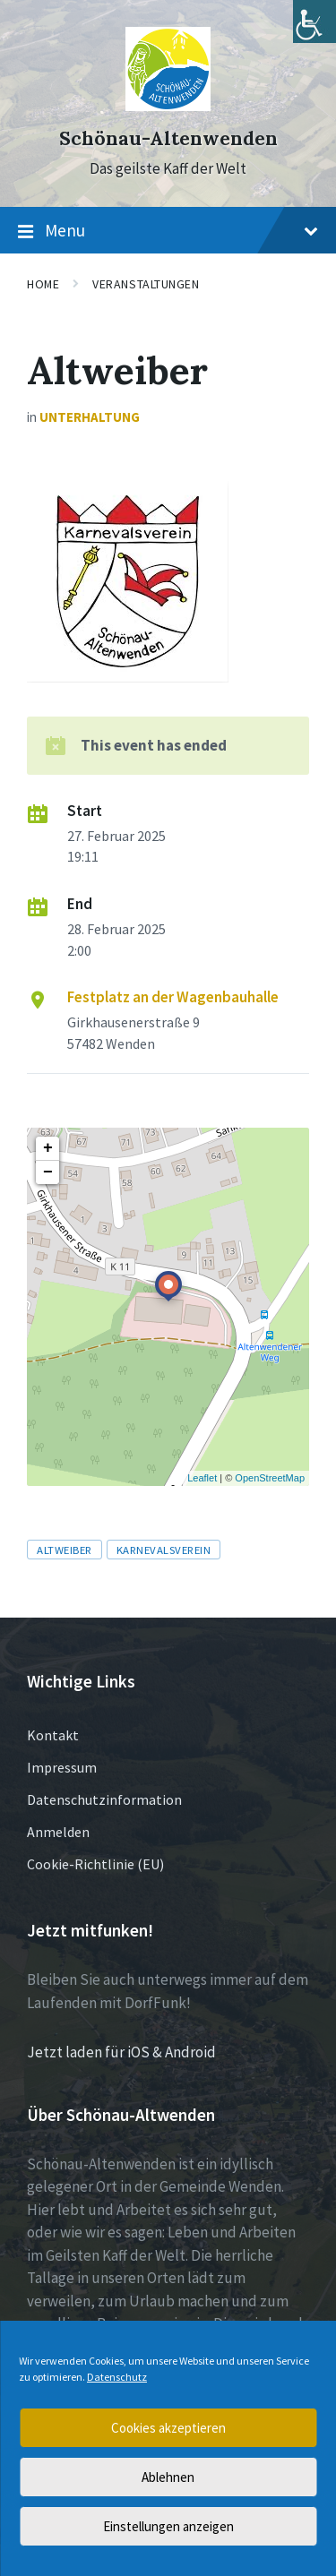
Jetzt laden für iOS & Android (121, 2052)
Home (43, 284)
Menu (168, 231)
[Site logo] (168, 106)
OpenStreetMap (270, 1478)
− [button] (48, 1172)
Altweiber (64, 1549)
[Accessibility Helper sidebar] (314, 21)
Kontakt (53, 1735)
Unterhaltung (89, 416)
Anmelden (58, 1832)
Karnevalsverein (163, 1549)
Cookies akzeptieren (168, 2427)
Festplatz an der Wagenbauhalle (173, 997)
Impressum (62, 1767)
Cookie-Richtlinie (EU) (95, 1864)
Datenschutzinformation (104, 1799)
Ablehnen (168, 2477)
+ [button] (48, 1148)
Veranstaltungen (145, 284)
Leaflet (202, 1478)
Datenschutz (117, 2376)
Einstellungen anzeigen (168, 2526)
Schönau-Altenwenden (168, 138)
